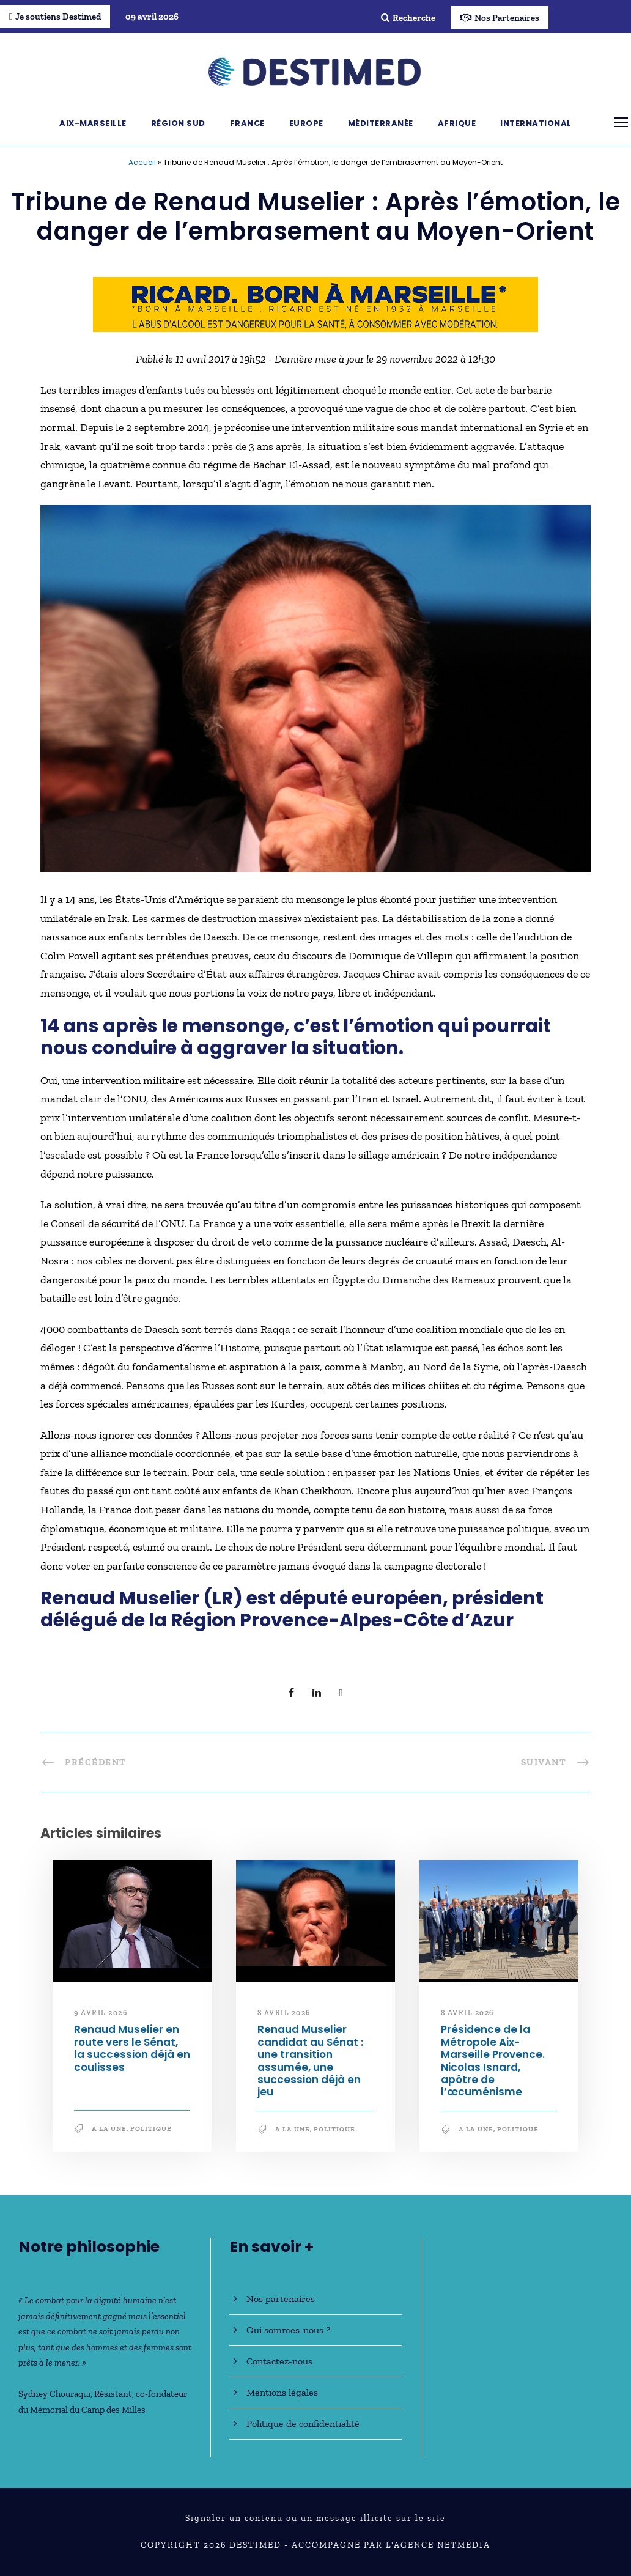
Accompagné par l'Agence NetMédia (391, 2545)
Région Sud (178, 123)
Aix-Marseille (93, 123)
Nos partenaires (280, 2299)
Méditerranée (380, 123)
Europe (306, 123)
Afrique (457, 123)
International (536, 123)
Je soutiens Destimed (55, 16)
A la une (109, 2129)
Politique (151, 2129)
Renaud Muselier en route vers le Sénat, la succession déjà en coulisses (132, 2048)
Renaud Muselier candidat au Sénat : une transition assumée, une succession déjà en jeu (310, 2060)
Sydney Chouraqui (54, 2393)
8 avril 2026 (284, 2013)
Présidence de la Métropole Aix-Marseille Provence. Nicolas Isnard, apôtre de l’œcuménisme (493, 2060)
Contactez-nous (279, 2361)
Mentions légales (282, 2392)
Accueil (142, 162)
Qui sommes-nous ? (288, 2330)
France (247, 123)
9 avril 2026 (100, 2013)
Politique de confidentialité (303, 2423)
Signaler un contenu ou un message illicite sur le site (315, 2518)
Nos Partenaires (499, 17)
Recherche (408, 17)
